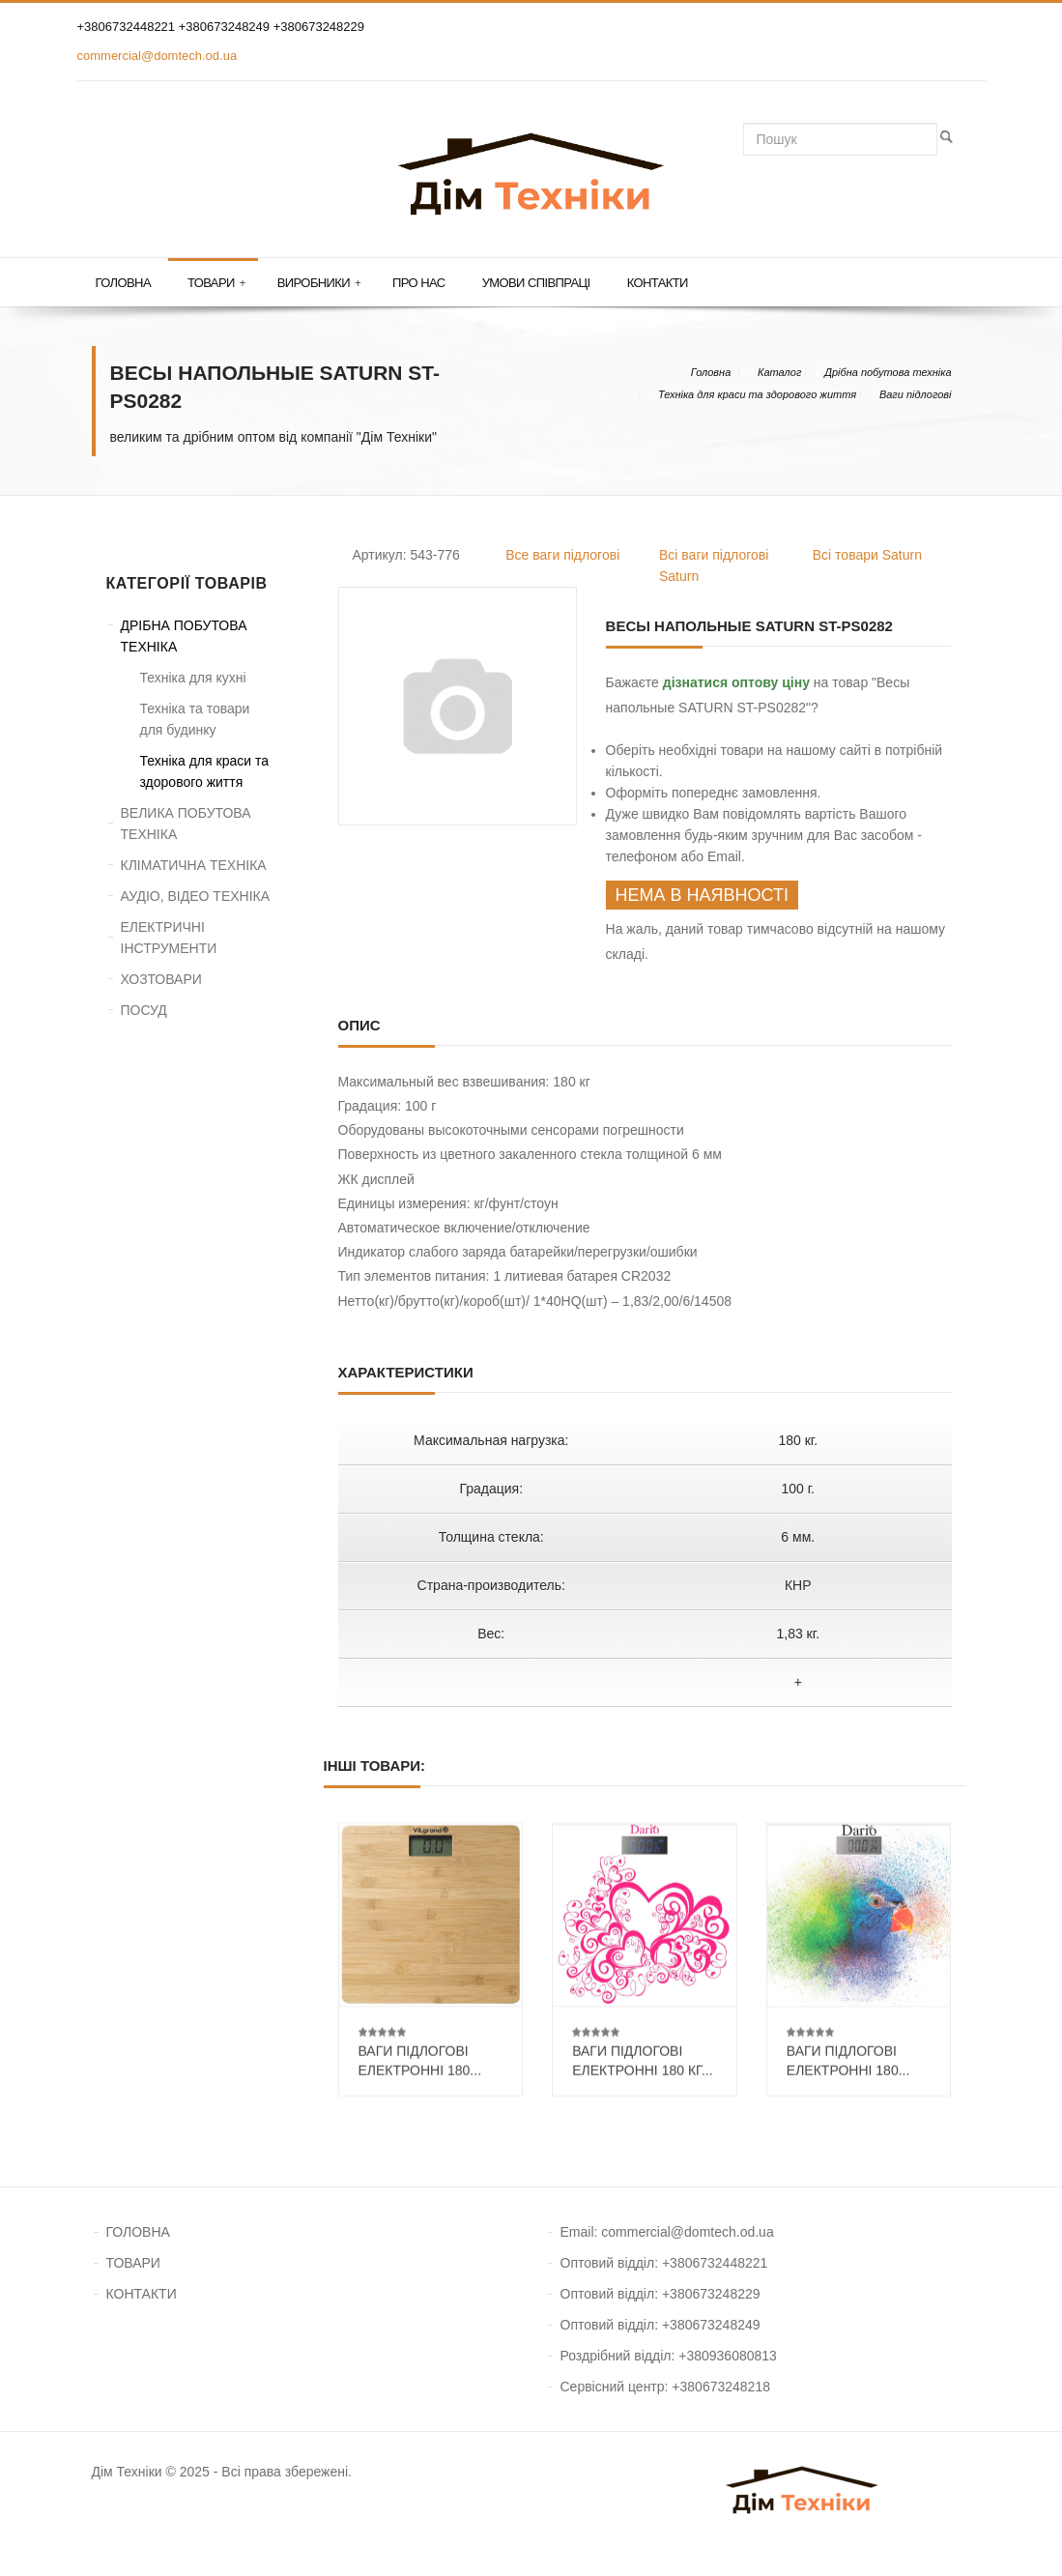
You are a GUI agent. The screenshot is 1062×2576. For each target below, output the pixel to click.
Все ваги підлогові (562, 555)
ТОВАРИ (133, 2263)
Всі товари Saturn (867, 555)
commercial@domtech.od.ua (157, 55)
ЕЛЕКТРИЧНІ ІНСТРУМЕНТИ (169, 937)
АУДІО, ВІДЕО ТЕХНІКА (196, 896)
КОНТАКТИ (141, 2293)
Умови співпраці (536, 283)
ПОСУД (144, 1010)
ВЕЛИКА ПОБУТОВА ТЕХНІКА (186, 823)
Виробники (318, 283)
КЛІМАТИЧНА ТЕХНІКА (194, 865)
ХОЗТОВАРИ (161, 979)
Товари (216, 283)
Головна (123, 283)
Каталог (779, 372)
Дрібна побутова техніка (887, 372)
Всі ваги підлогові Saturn (713, 565)
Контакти (657, 283)
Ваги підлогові (915, 394)
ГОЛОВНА (138, 2232)
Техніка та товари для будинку (195, 719)
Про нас (418, 283)
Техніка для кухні (193, 677)
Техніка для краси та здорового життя (757, 394)
